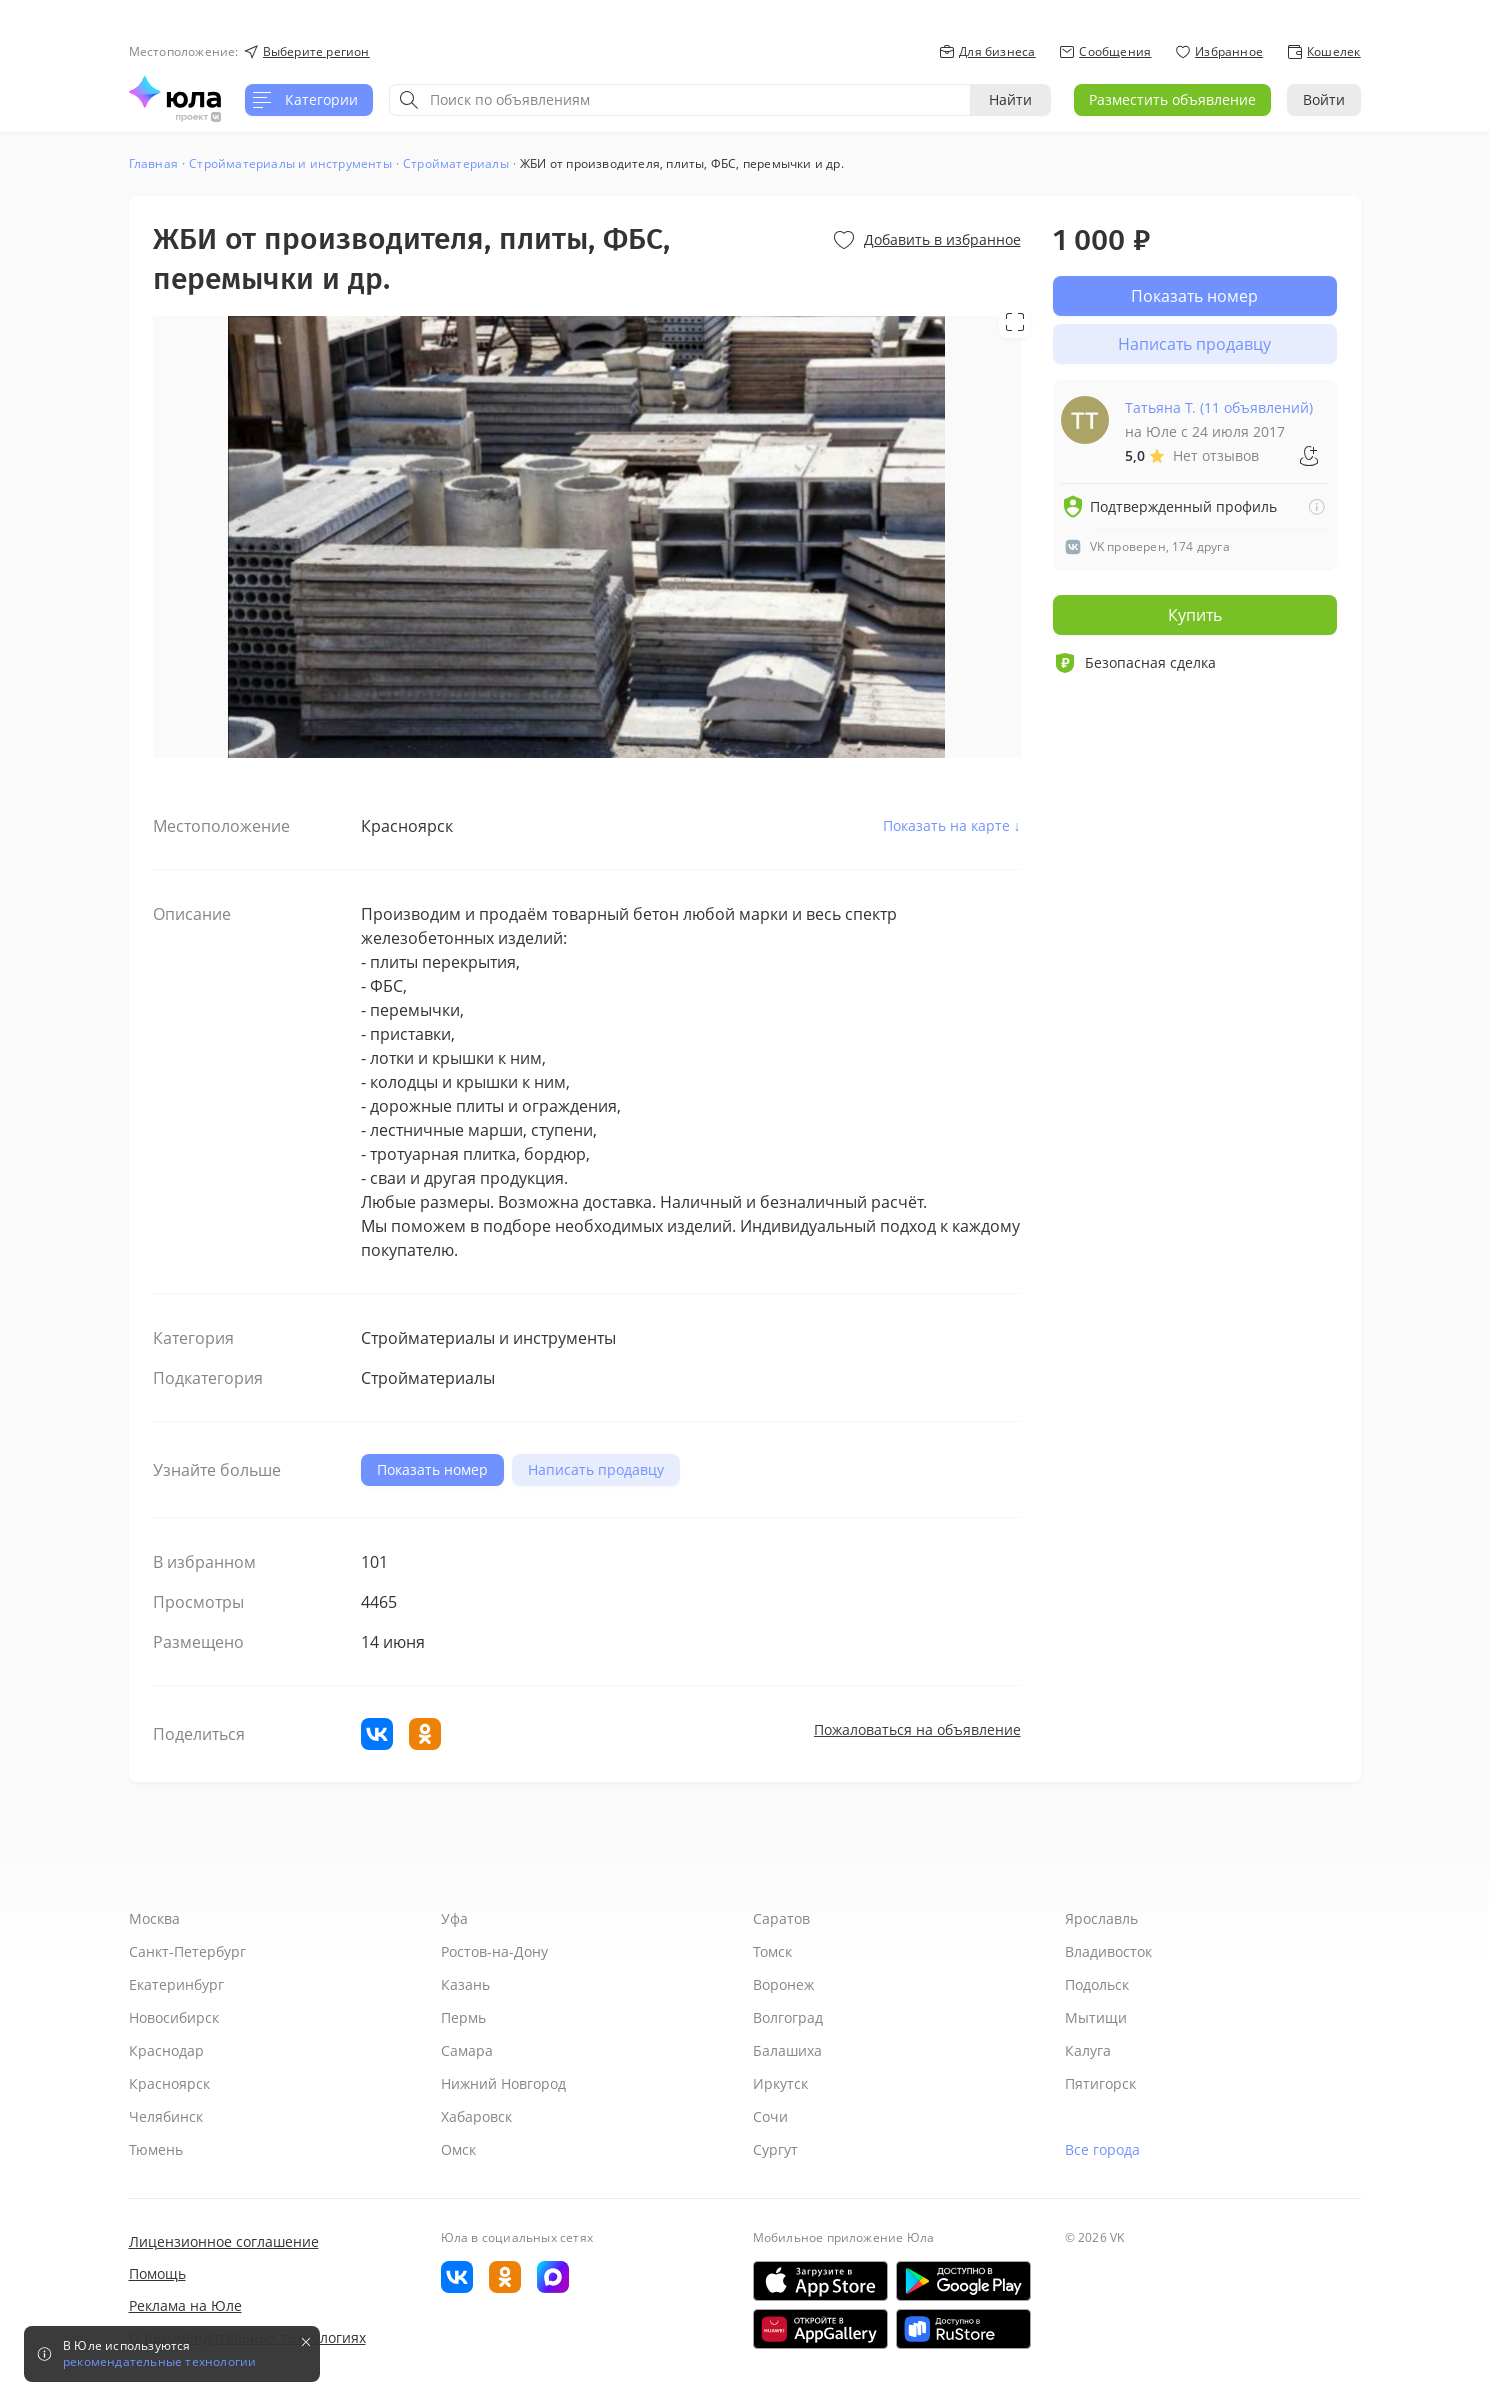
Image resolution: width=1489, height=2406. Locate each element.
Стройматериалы (456, 163)
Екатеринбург (176, 1984)
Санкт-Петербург (187, 1951)
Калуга (1088, 2050)
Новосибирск (174, 2017)
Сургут (775, 2149)
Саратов (781, 1918)
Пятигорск (1100, 2083)
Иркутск (780, 2083)
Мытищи (1096, 2017)
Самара (467, 2050)
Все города (1102, 2149)
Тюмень (156, 2149)
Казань (465, 1984)
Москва (154, 1918)
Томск (772, 1951)
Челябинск (166, 2116)
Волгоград (788, 2017)
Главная (153, 163)
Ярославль (1101, 1918)
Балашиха (787, 2050)
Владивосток (1108, 1951)
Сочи (770, 2116)
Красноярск (169, 2083)
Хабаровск (476, 2116)
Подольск (1097, 1984)
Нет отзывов (1216, 455)
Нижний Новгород (503, 2083)
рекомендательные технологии (159, 2362)
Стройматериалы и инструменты (290, 163)
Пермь (463, 2017)
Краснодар (166, 2050)
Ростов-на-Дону (494, 1951)
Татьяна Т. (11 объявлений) (1219, 407)
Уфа (454, 1918)
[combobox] (680, 100)
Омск (458, 2149)
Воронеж (783, 1984)
